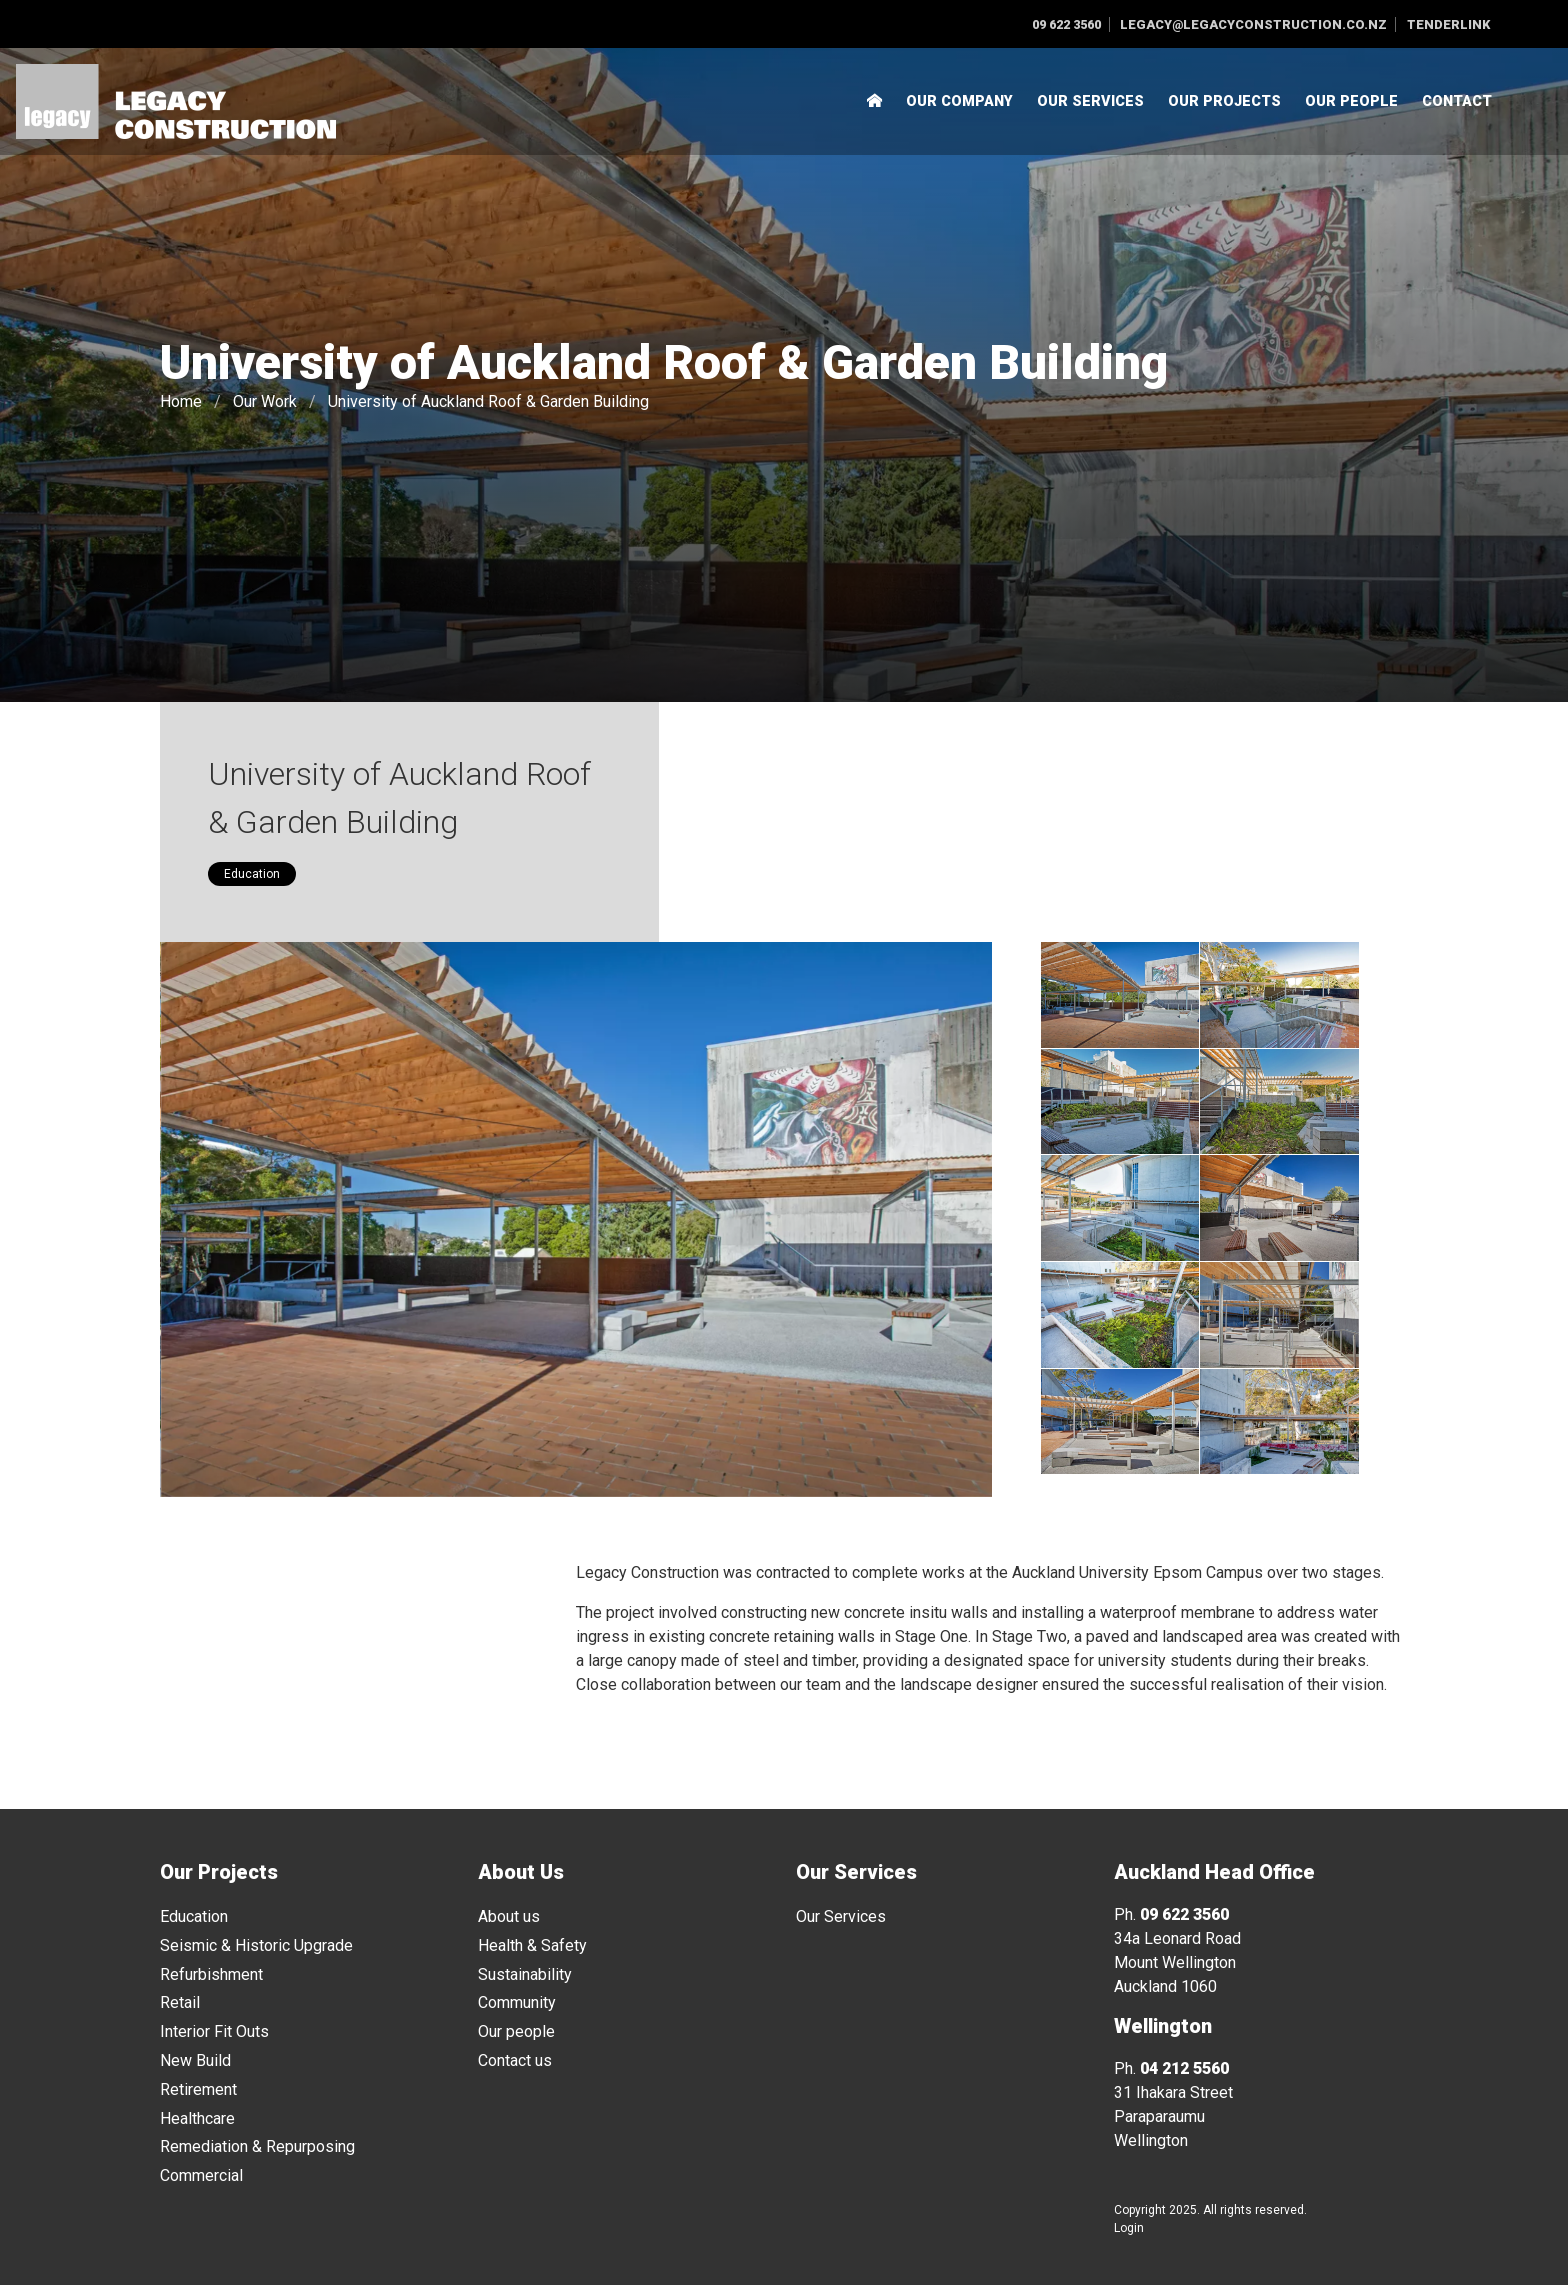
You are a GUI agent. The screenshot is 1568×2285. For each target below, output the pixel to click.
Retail (180, 2002)
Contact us (515, 2060)
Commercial (201, 2175)
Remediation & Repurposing (257, 2146)
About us (509, 1916)
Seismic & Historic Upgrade (256, 1945)
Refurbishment (211, 1974)
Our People (1351, 101)
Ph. (1171, 1914)
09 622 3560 (1066, 24)
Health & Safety (532, 1945)
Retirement (198, 2089)
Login (1129, 2228)
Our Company (959, 101)
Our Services (1090, 101)
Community (517, 2002)
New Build (195, 2060)
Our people (516, 2031)
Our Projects (1224, 101)
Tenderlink (1448, 24)
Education (252, 874)
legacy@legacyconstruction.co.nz (1253, 24)
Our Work (265, 401)
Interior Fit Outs (214, 2031)
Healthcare (197, 2118)
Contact (1457, 101)
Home (181, 401)
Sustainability (525, 1974)
